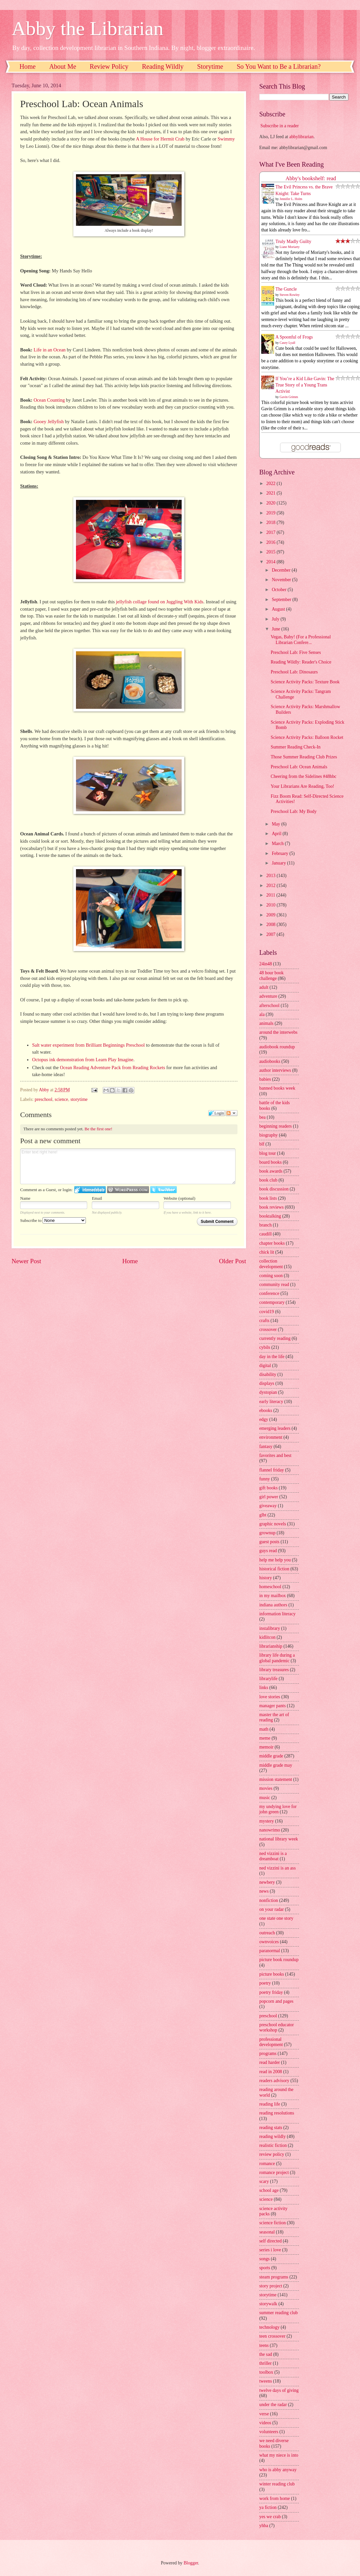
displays (266, 1383)
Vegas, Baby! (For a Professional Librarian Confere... (300, 639)
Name (25, 1198)
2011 (271, 895)
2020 (271, 503)
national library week (278, 1838)
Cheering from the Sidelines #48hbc (303, 776)
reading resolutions (276, 2113)
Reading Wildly (163, 66)
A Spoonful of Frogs (294, 337)
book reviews (271, 1207)
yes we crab (270, 2516)
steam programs (273, 2276)
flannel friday (271, 1470)
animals (266, 1023)
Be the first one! (98, 1128)
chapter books (272, 1243)
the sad (265, 2354)
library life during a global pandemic (277, 1658)
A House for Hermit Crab (160, 138)
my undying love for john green (278, 1809)
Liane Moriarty (290, 247)
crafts (264, 1320)
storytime (79, 1099)
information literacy (277, 1613)
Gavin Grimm (289, 397)
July (276, 619)
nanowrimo (269, 1830)
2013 (271, 875)
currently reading (275, 1338)
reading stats (270, 2127)
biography (268, 1135)
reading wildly (272, 2136)
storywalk (268, 2303)
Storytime (210, 66)
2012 (271, 885)
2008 (271, 924)
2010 (271, 905)
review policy (271, 2154)
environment (270, 1437)
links (263, 1687)
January (279, 863)
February (280, 853)
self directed (270, 2240)
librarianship (270, 1646)
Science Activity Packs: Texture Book (305, 681)
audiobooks (269, 1061)
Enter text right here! (127, 1166)
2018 (271, 522)
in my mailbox (272, 1595)
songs (264, 2258)
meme (264, 1738)
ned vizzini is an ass (277, 1868)
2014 (271, 561)
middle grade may (275, 1765)
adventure (268, 996)
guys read (268, 1550)
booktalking (270, 1216)
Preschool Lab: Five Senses (295, 652)
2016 (271, 542)
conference (269, 1293)
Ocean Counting (49, 400)
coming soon (271, 1275)
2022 (271, 483)
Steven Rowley (290, 295)
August (279, 609)
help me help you (275, 1559)
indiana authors (273, 1604)
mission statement (275, 1779)
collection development (271, 1264)
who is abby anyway (278, 2469)
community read (274, 1284)
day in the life (271, 1356)
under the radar (273, 2404)
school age (269, 2190)
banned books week (277, 1088)
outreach (267, 1932)
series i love (270, 2249)
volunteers (268, 2431)
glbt (262, 1514)
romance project (274, 2172)
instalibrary (269, 1628)
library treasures (274, 1669)
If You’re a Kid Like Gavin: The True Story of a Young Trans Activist (304, 385)
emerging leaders (274, 1428)
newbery (267, 1882)
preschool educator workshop (276, 2027)
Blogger (191, 2562)
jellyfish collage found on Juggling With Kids (159, 601)
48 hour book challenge (271, 975)
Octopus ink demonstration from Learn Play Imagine (82, 1059)
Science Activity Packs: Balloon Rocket (306, 737)
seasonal (267, 2232)
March (278, 843)
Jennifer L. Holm (291, 199)
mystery (266, 1821)
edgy (263, 1419)
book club (268, 1180)
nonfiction (268, 1900)
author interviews (275, 1070)
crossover (268, 1329)
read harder (269, 2062)
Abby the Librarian (87, 28)
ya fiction (268, 2507)
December (282, 570)
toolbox (266, 2372)
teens (264, 2345)
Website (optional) (179, 1198)
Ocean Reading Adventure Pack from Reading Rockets (112, 1067)
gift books (268, 1487)
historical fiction (274, 1568)
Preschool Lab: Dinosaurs (294, 671)
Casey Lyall (288, 342)
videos (265, 2422)
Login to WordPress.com (128, 1189)
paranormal (269, 1950)
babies (265, 1079)
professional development (271, 2042)
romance (267, 2163)
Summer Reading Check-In (295, 747)
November (282, 579)
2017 (271, 532)
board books (270, 1162)
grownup (267, 1532)
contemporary (272, 1302)
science (61, 1099)
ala (262, 1014)
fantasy (265, 1446)
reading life (269, 2104)
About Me (62, 66)
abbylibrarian (301, 136)
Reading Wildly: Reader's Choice (300, 662)
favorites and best (275, 1455)
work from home (274, 2498)
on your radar (271, 1909)
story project (270, 2285)
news (264, 1891)
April (277, 833)
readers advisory (274, 2080)
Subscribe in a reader (279, 125)
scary (264, 2181)
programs (267, 2053)
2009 (271, 914)
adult (264, 987)
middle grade (271, 1755)
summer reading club (278, 2312)
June (276, 628)
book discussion (274, 1189)
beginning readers (275, 1126)
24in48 (265, 963)
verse (264, 2413)
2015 (271, 551)
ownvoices (269, 1941)
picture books (271, 1974)
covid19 (266, 1311)
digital (265, 1365)
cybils (264, 1347)
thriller (265, 2363)
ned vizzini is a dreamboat (273, 1856)
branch (265, 1225)
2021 (271, 493)
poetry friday (271, 1992)
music (264, 1797)
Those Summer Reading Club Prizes (303, 756)
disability (267, 1374)
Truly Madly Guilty (293, 241)
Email (97, 1198)
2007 (271, 934)
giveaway (268, 1505)
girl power (268, 1496)
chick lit (266, 1252)
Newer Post (26, 1261)
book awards (270, 1171)
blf (261, 1144)
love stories (269, 1696)
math (264, 1729)
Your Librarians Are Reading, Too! (302, 786)
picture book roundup (279, 1959)
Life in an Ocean (50, 349)
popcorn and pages (276, 2001)
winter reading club (277, 2483)
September (282, 599)
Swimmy (226, 138)
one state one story (276, 1918)
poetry (265, 1983)
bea (262, 1117)
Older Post (232, 1261)
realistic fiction (273, 2145)
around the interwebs (278, 1032)
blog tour (267, 1153)
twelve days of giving (279, 2390)
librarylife (268, 1678)
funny (264, 1478)
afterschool (269, 1005)
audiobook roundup (277, 1046)
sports (264, 2267)
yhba (263, 2525)
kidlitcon (267, 1637)
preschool (44, 1099)
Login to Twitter (163, 1189)
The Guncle (286, 289)
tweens (265, 2381)
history (265, 1577)
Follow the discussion (231, 1113)
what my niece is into (278, 2455)
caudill (265, 1233)
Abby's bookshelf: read (311, 178)
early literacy (271, 1401)
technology (269, 2327)
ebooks (265, 1410)
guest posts (269, 1541)
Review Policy (109, 66)
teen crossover (272, 2336)
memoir (266, 1747)
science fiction (272, 2222)
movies (265, 1788)
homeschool (270, 1586)
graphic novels (272, 1523)
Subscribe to (53, 1220)
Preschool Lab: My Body (293, 811)
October (280, 589)
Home (27, 66)
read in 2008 (270, 2071)
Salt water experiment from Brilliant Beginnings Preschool (88, 1045)
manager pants (272, 1705)
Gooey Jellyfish (49, 421)
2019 (271, 512)
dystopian (268, 1392)
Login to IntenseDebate (90, 1189)
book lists (268, 1198)
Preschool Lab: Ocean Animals (298, 766)
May (276, 824)
